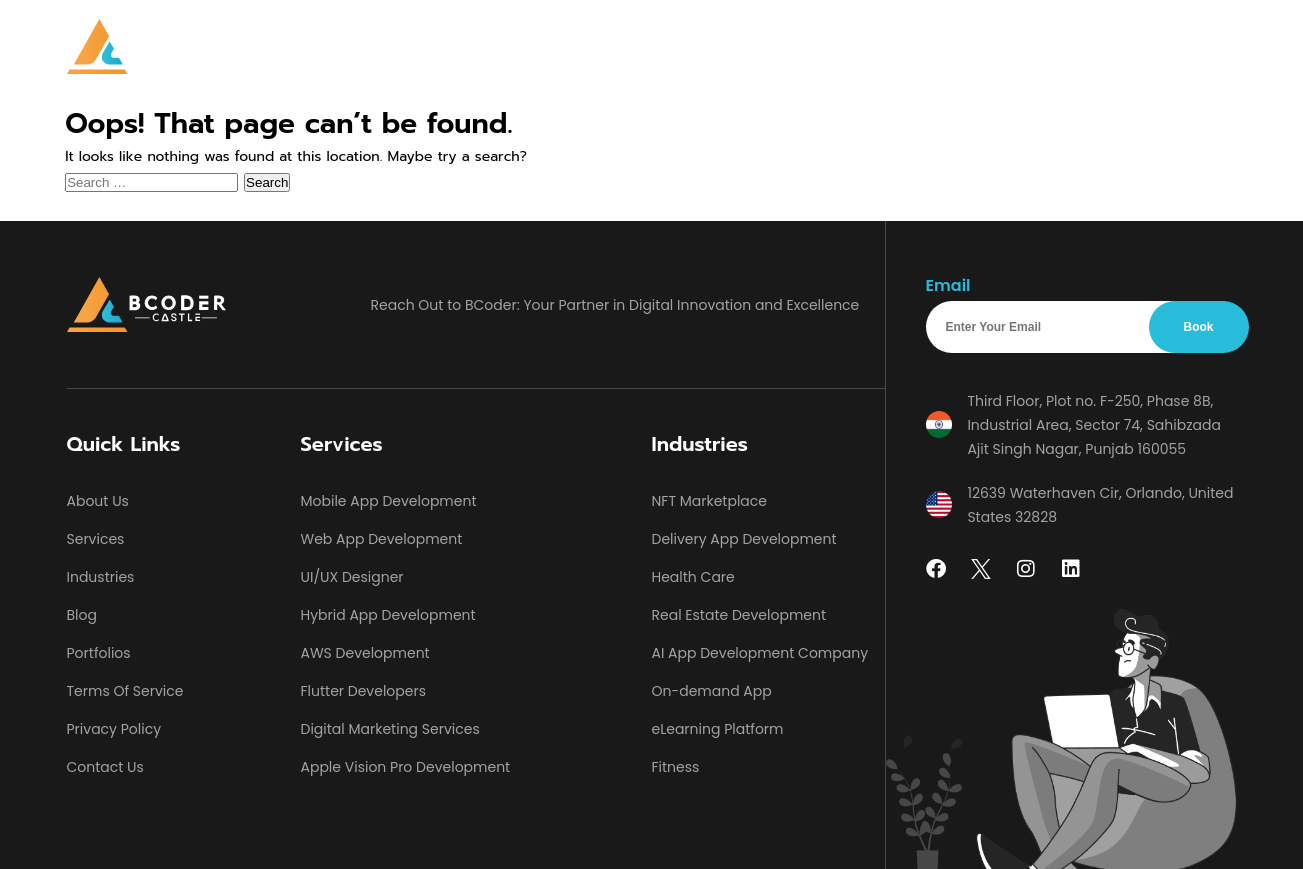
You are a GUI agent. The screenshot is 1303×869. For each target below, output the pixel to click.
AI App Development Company (760, 653)
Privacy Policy (114, 729)
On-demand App (712, 691)
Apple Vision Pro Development (406, 767)
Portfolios (806, 46)
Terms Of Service (125, 691)
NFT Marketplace (710, 501)
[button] (513, 47)
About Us (713, 46)
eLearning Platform (718, 729)
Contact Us (965, 46)
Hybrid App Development (388, 615)
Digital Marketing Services (390, 729)
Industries (609, 46)
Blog (883, 46)
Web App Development (382, 539)
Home (429, 46)
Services (508, 46)
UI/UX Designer (352, 577)
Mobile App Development (389, 501)
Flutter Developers (363, 691)
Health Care (693, 577)
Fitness (676, 767)
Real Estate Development (739, 615)
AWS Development (365, 653)
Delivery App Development (744, 539)
